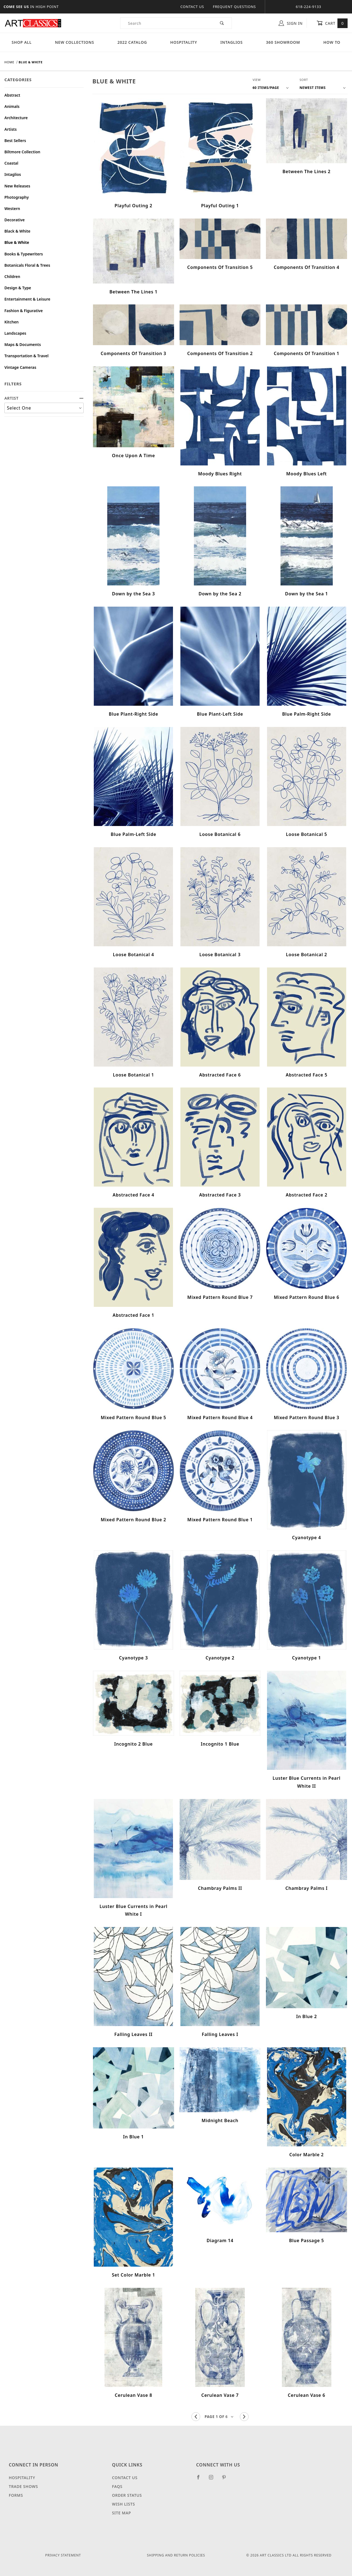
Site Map (121, 2512)
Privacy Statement (63, 2555)
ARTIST (44, 398)
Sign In (290, 23)
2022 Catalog (132, 42)
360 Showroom (283, 42)
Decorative (14, 219)
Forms (16, 2495)
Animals (12, 106)
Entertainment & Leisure (27, 299)
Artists (10, 129)
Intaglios (231, 42)
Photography (16, 197)
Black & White (17, 231)
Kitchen (11, 322)
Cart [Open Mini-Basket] (332, 23)
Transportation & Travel (26, 355)
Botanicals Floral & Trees (27, 265)
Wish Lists (123, 2504)
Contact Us (192, 6)
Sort (303, 80)
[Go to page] (220, 2417)
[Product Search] (166, 23)
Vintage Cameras (20, 367)
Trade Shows (23, 2486)
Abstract (12, 95)
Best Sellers (15, 140)
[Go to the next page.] (244, 2416)
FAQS (117, 2486)
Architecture (16, 117)
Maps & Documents (22, 344)
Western (12, 208)
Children (12, 276)
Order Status (127, 2495)
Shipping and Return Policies (176, 2555)
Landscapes (15, 333)
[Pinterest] (226, 2479)
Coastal (11, 163)
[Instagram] (213, 2479)
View (256, 80)
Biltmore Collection (22, 151)
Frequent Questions (234, 6)
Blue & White (16, 242)
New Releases (17, 186)
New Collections (74, 42)
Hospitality (183, 42)
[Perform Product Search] (222, 23)
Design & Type (17, 287)
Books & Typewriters (23, 254)
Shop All (22, 42)
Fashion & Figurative (23, 310)
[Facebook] (200, 2479)
